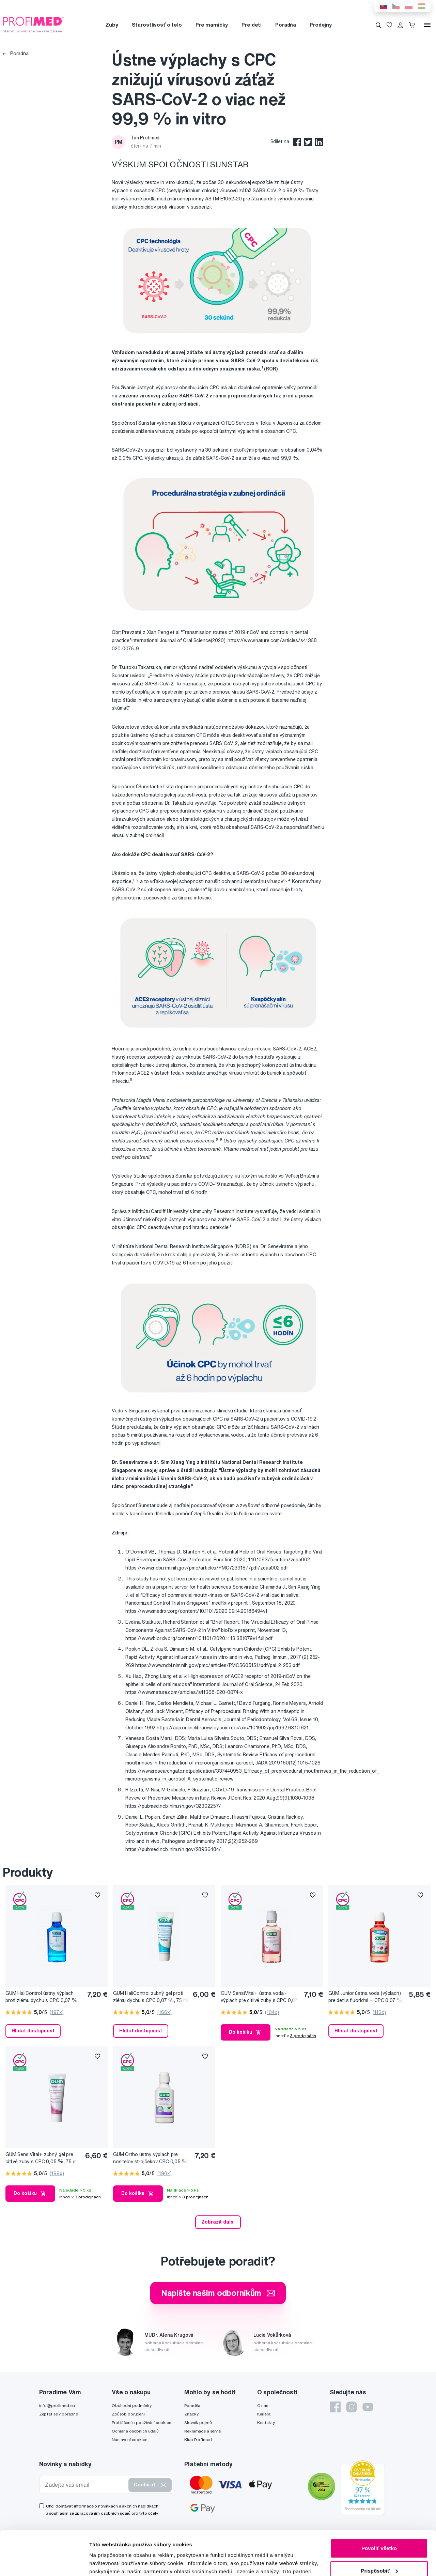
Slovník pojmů (198, 2422)
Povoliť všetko (379, 2504)
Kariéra (263, 2414)
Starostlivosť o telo (157, 24)
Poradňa (285, 24)
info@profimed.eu (57, 2405)
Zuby (111, 24)
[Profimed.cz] (33, 24)
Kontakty (266, 2422)
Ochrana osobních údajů (135, 2431)
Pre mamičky (212, 24)
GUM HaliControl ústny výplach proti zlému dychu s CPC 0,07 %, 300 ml (42, 1997)
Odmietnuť (379, 2549)
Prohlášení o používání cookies (141, 2422)
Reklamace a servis (202, 2431)
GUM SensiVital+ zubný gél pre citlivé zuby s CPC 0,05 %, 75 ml (41, 2158)
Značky (191, 2414)
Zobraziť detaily (108, 2562)
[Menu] (427, 25)
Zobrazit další (217, 2221)
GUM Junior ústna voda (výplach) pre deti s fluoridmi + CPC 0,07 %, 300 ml (365, 1997)
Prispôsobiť (379, 2526)
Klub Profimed (198, 2439)
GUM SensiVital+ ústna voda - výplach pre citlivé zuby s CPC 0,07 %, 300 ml (259, 1997)
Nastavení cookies (129, 2439)
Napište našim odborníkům (218, 2293)
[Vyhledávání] (378, 24)
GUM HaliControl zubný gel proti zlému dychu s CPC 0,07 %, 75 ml (150, 1997)
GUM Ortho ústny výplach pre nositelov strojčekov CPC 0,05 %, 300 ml (151, 2158)
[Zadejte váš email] (85, 2484)
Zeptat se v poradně (58, 2414)
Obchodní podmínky (132, 2405)
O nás (262, 2405)
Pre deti (252, 24)
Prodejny (321, 24)
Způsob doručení (128, 2414)
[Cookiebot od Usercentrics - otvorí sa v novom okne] (44, 2563)
